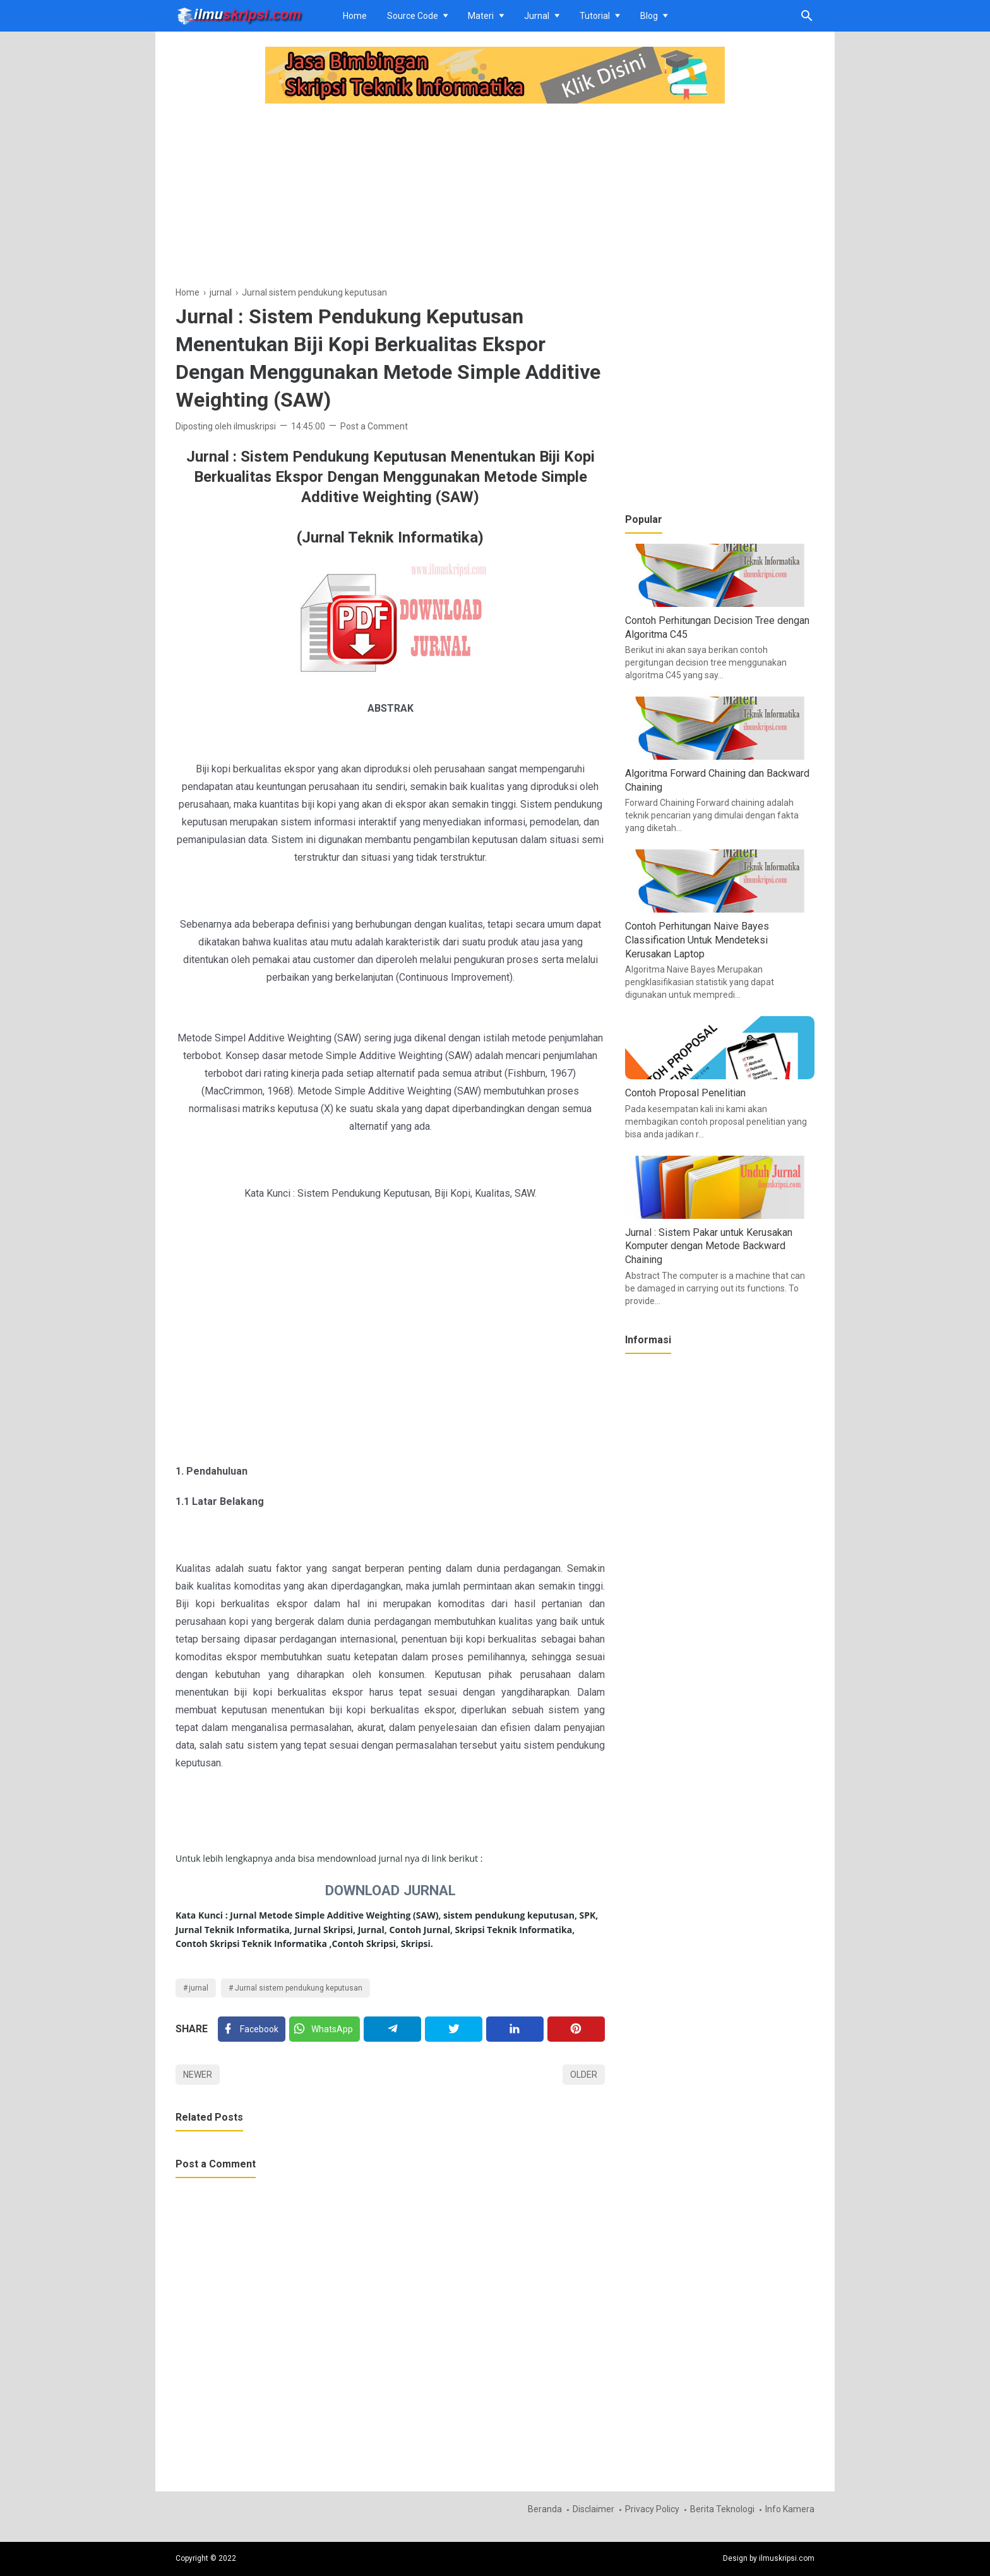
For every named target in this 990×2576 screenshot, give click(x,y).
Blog (649, 16)
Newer (197, 2075)
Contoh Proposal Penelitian (685, 1093)
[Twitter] (324, 2029)
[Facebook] (251, 2029)
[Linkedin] (515, 2029)
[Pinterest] (576, 2029)
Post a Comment (374, 426)
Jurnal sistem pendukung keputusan (298, 1988)
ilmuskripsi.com (786, 2558)
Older (583, 2075)
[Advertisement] (390, 196)
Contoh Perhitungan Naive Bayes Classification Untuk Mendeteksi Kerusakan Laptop (697, 939)
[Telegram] (392, 2029)
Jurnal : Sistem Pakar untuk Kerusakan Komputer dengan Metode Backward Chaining (708, 1246)
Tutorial (595, 16)
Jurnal (536, 16)
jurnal (198, 1988)
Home (355, 16)
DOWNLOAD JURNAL (390, 1890)
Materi (481, 16)
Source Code (412, 16)
